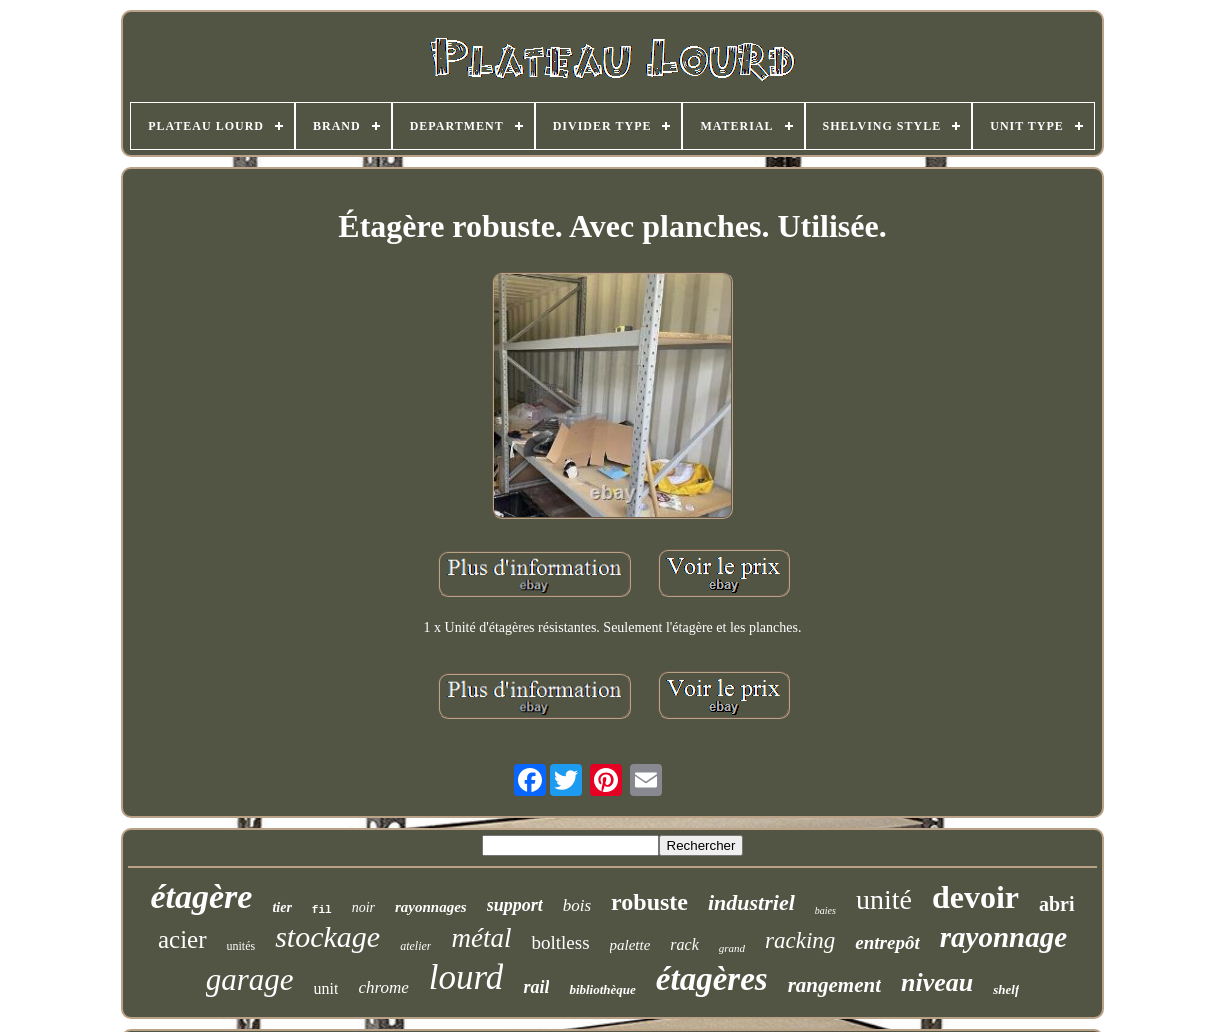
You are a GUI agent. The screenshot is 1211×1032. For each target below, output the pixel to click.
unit (326, 988)
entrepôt (887, 942)
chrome (383, 987)
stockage (327, 936)
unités (241, 946)
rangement (834, 985)
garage (250, 979)
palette (630, 945)
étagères (712, 979)
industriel (751, 902)
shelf (1006, 989)
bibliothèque (602, 989)
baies (825, 910)
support (515, 905)
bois (577, 905)
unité (884, 899)
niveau (937, 982)
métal (481, 938)
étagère (201, 896)
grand (732, 948)
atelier (415, 946)
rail (536, 987)
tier (281, 907)
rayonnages (431, 907)
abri (1057, 904)
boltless (560, 942)
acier (182, 939)
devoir (975, 897)
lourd (466, 977)
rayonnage (1003, 937)
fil (322, 910)
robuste (649, 902)
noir (363, 907)
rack (684, 944)
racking (800, 940)
